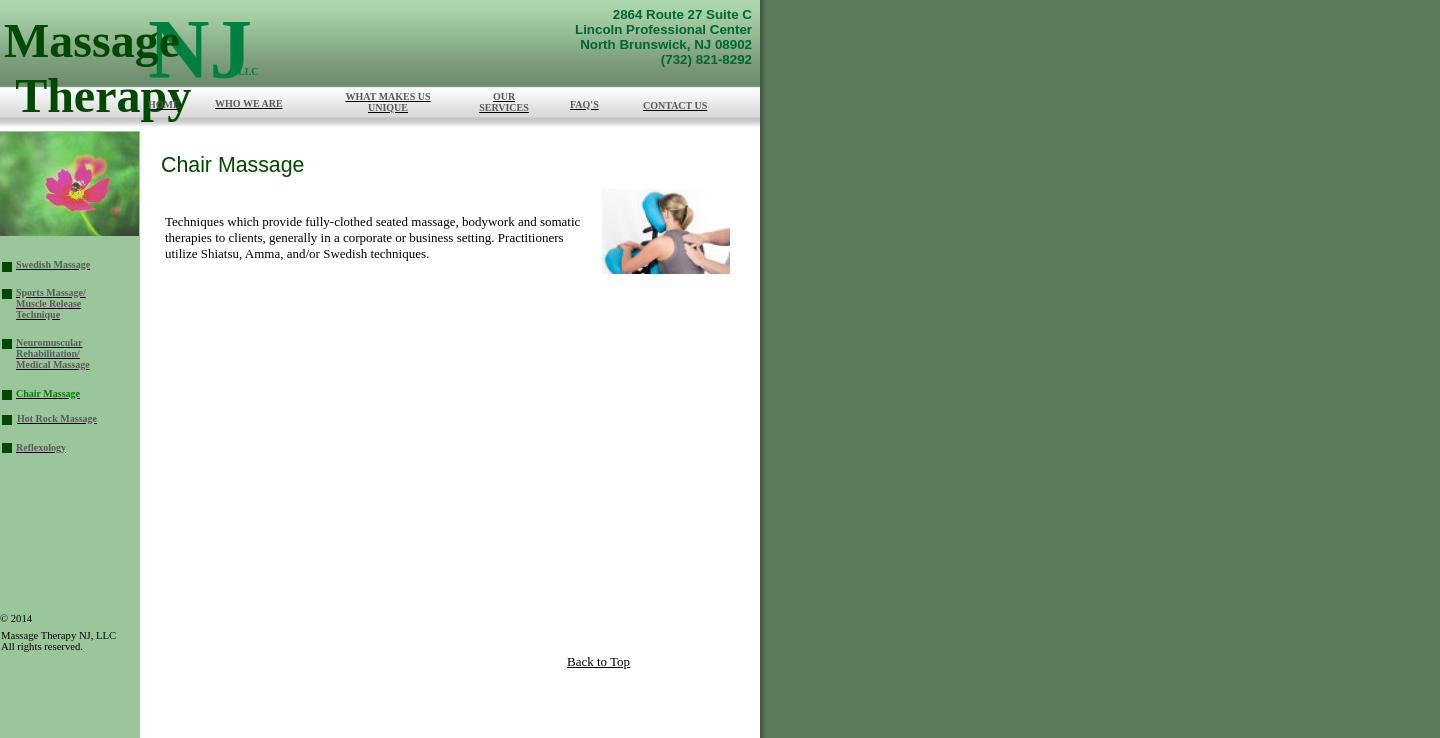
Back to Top (598, 661)
